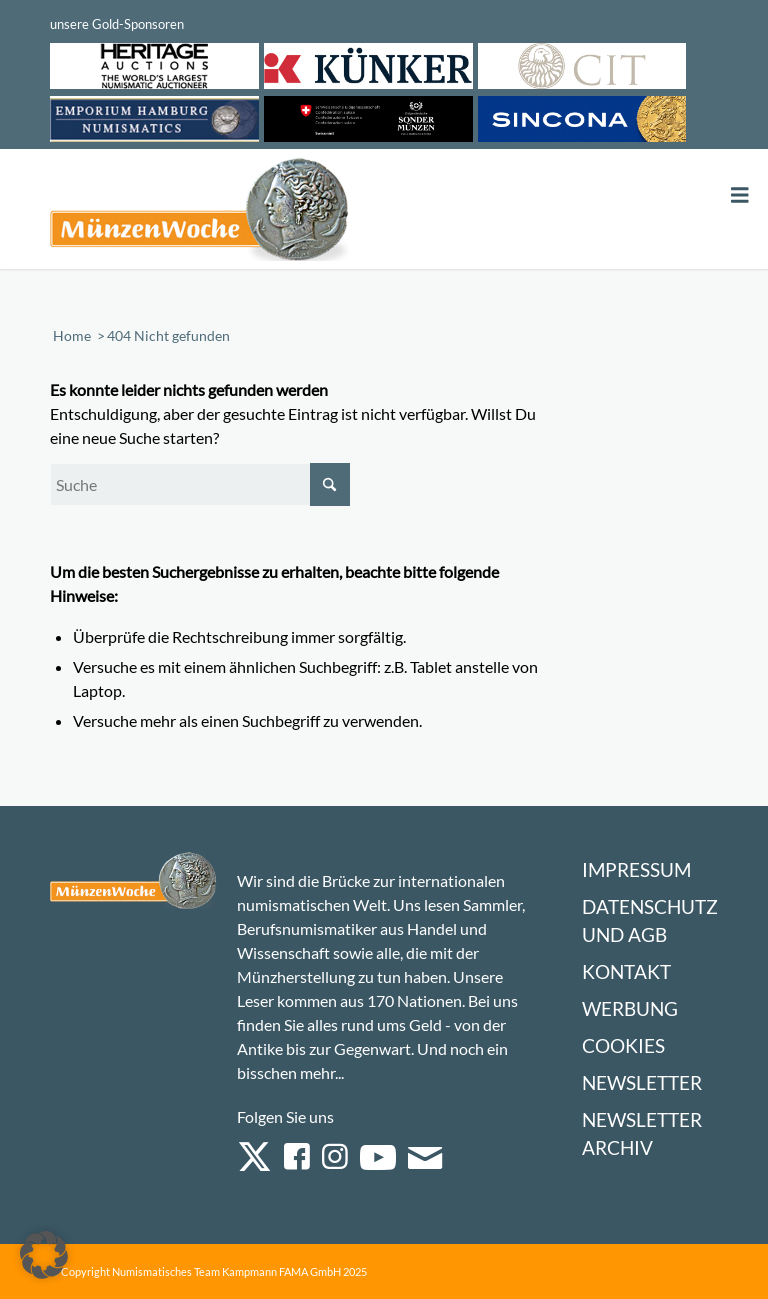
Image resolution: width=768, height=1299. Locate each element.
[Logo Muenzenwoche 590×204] (200, 213)
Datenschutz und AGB (650, 920)
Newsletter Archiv (642, 1133)
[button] (44, 1255)
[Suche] (200, 484)
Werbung (630, 1008)
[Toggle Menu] (740, 195)
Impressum (636, 869)
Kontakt (626, 971)
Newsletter (642, 1082)
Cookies (623, 1045)
